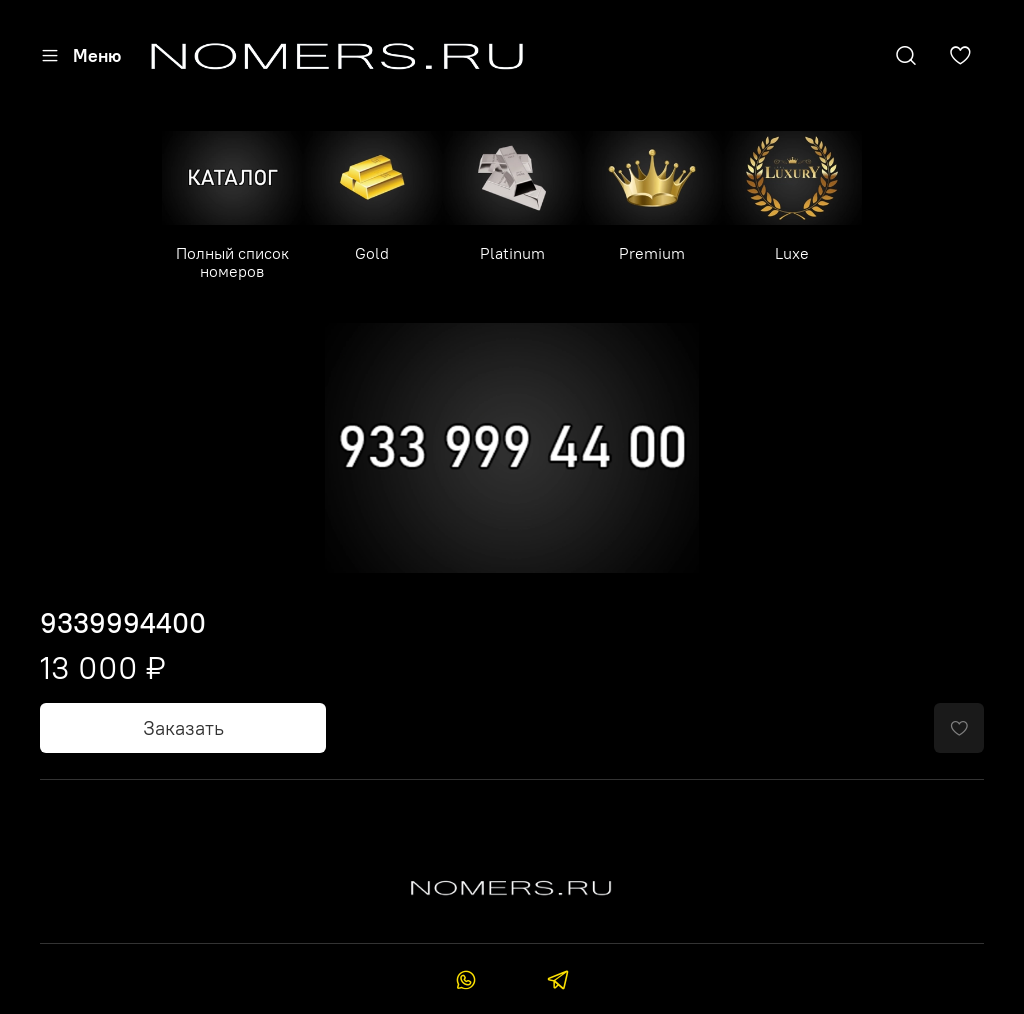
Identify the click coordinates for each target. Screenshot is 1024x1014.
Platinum (512, 253)
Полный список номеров (232, 262)
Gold (372, 253)
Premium (652, 253)
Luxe (792, 253)
